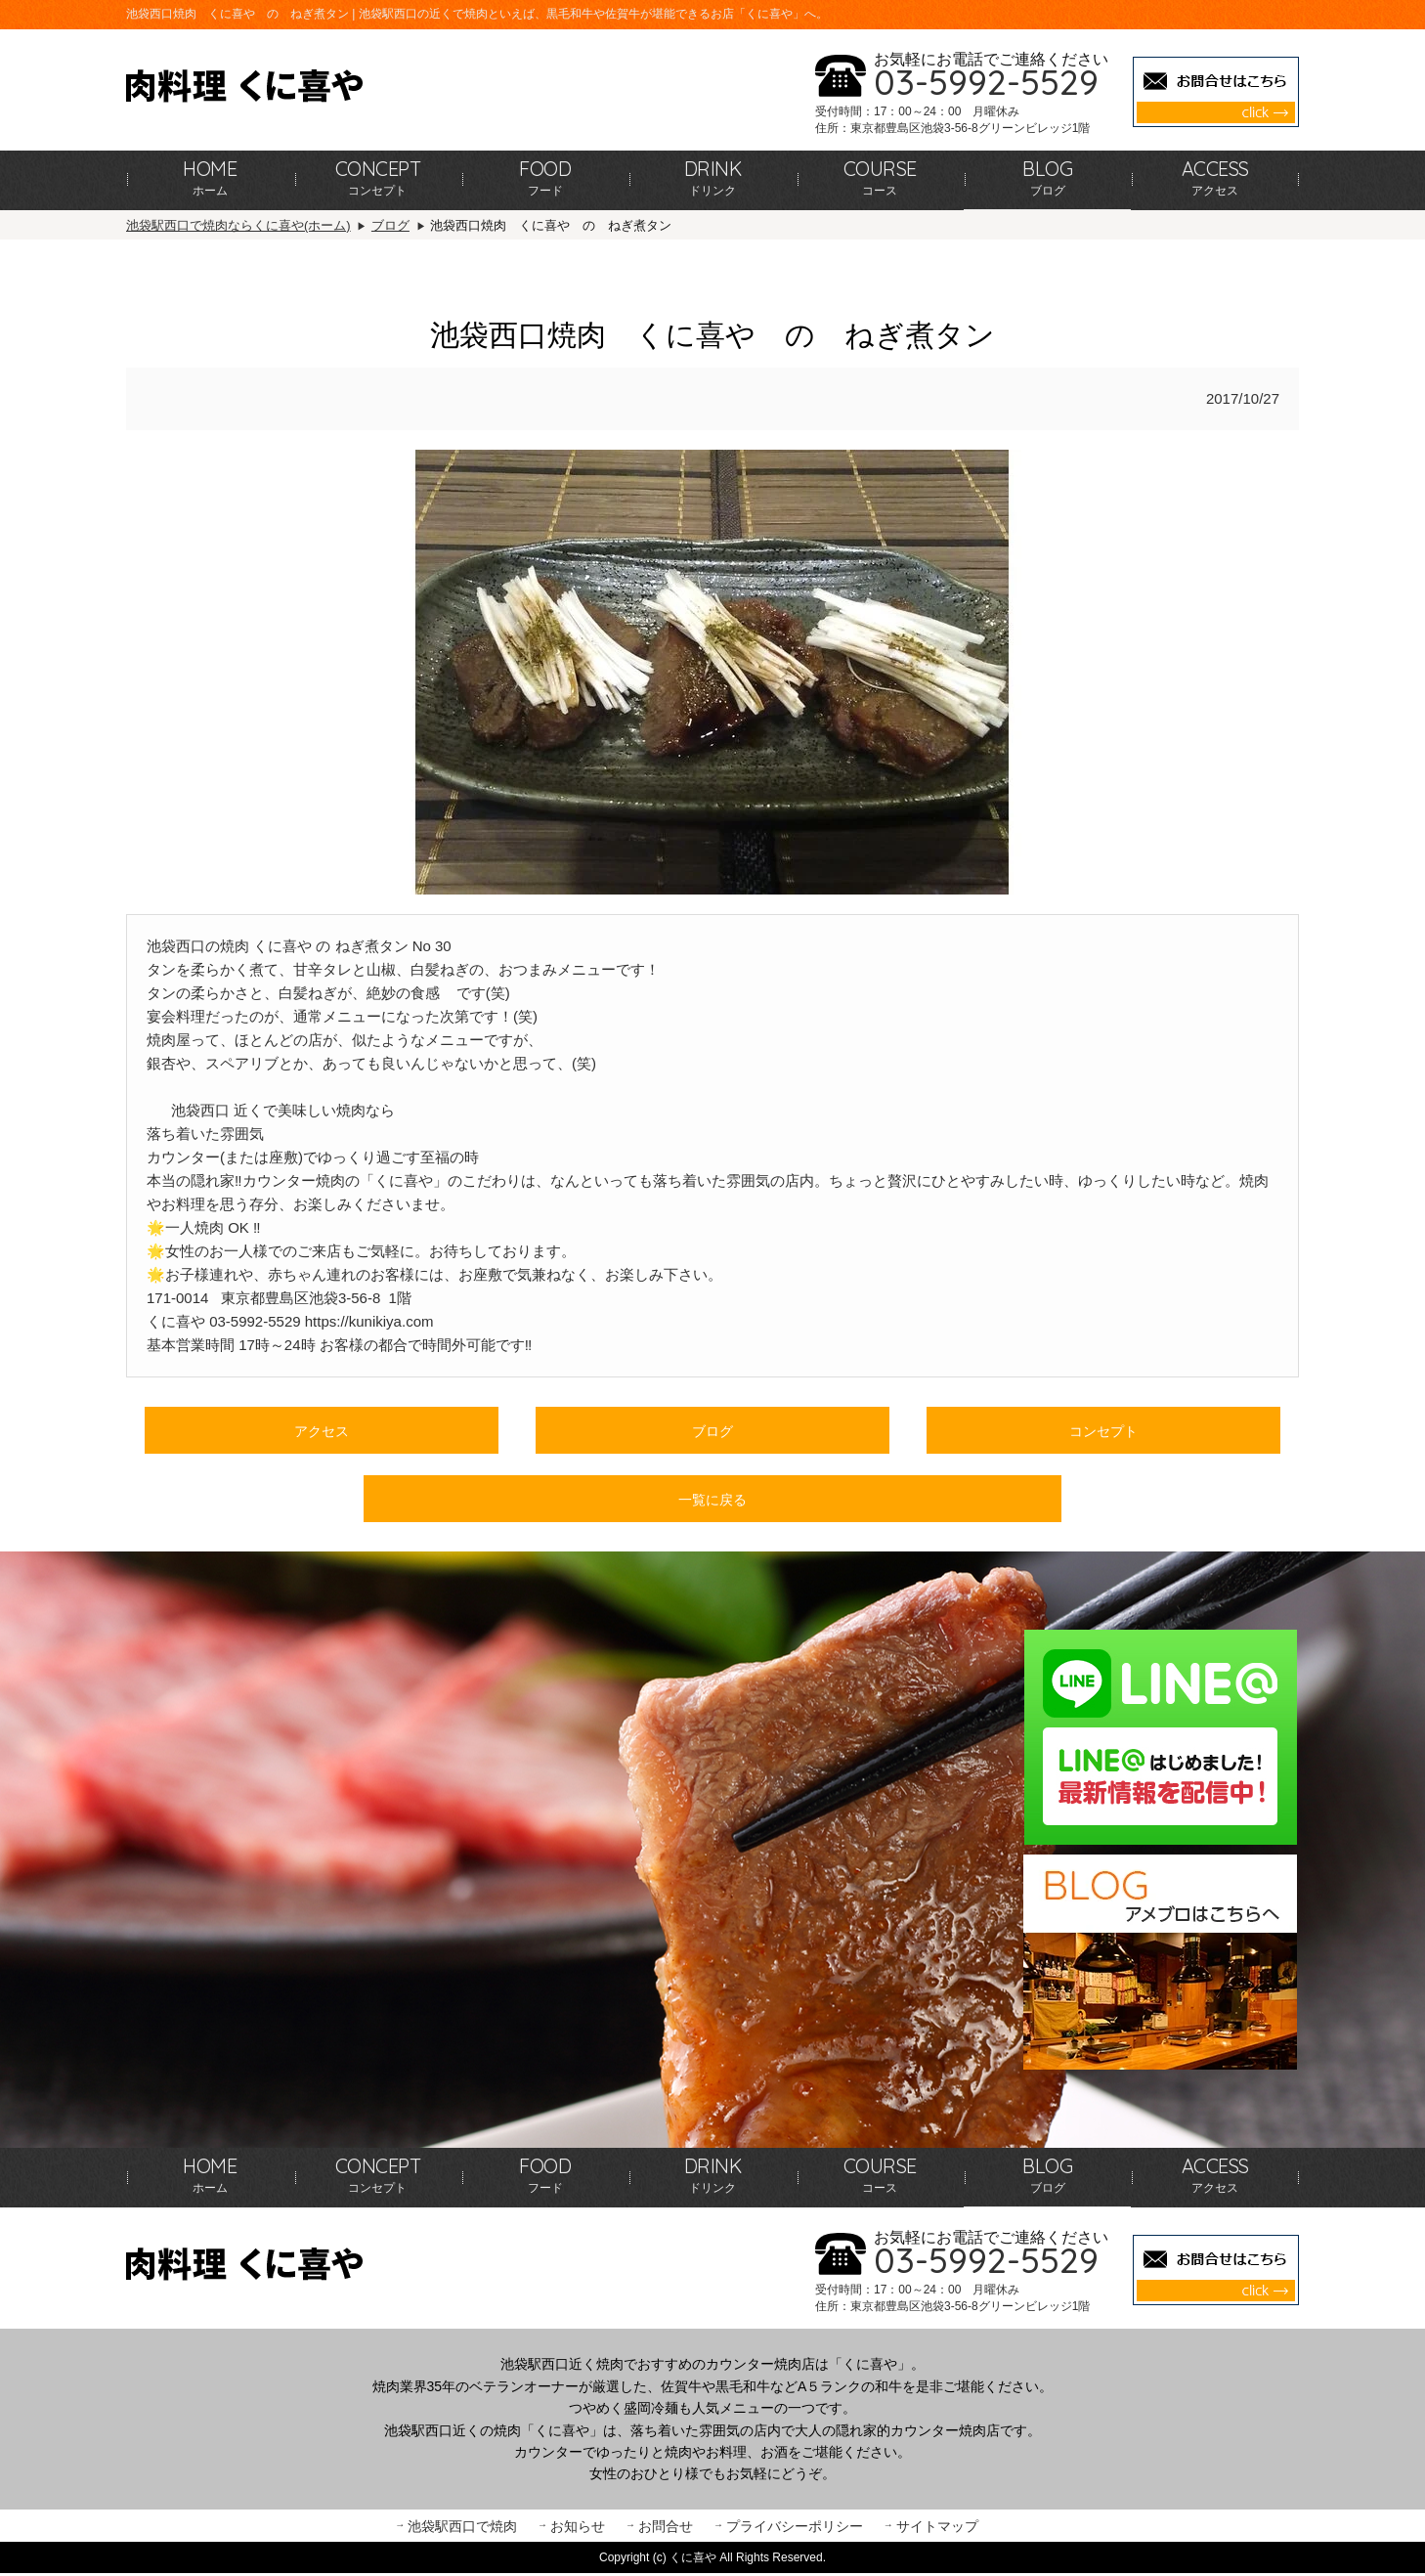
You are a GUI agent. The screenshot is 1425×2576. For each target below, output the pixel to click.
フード (545, 176)
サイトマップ (937, 2528)
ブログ (1047, 176)
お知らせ (577, 2528)
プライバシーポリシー (794, 2528)
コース (880, 176)
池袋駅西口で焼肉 (462, 2528)
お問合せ (665, 2528)
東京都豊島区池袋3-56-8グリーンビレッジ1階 (970, 128)
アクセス (1215, 176)
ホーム (210, 176)
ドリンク (713, 176)
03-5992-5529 (986, 82)
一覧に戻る (712, 1500)
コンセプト (378, 176)
